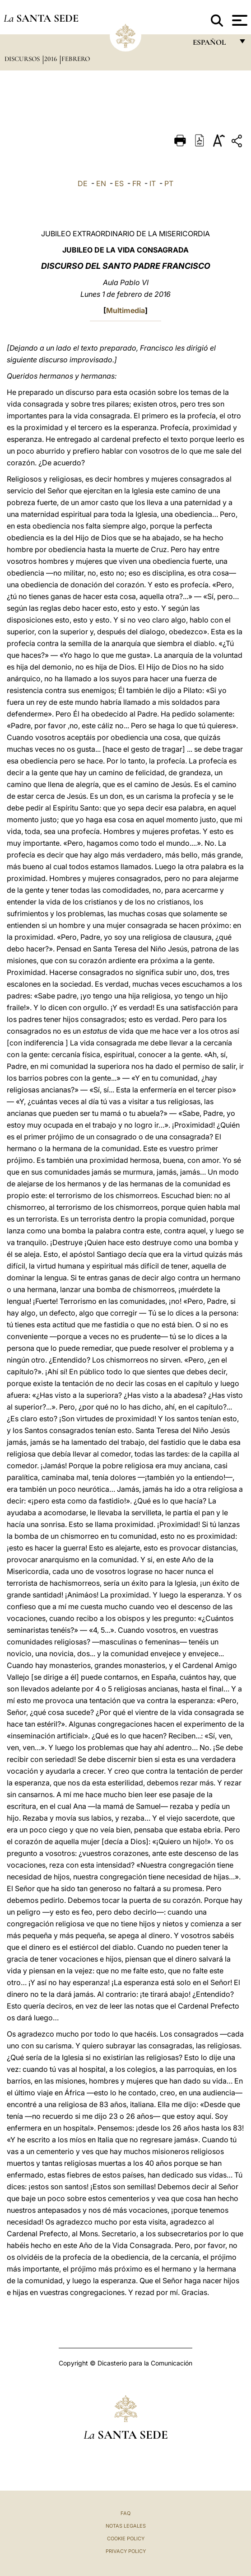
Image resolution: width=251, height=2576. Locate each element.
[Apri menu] (238, 20)
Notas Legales (126, 2526)
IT (152, 183)
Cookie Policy (125, 2538)
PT (168, 183)
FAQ (125, 2513)
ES (119, 183)
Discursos (23, 59)
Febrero (75, 59)
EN (101, 183)
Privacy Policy (126, 2551)
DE (83, 183)
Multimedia (125, 310)
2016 (51, 59)
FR (136, 183)
